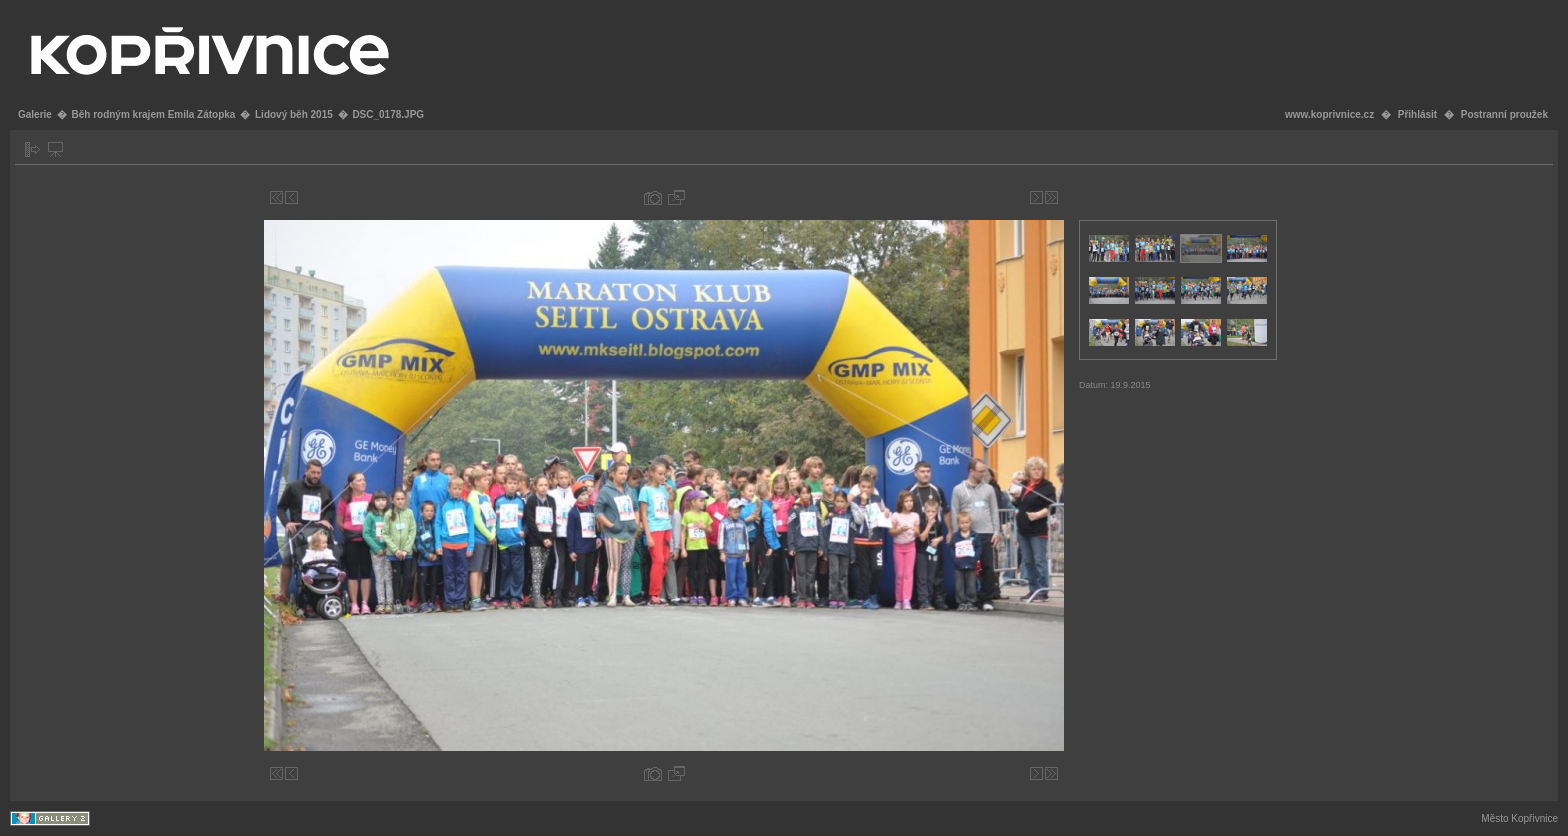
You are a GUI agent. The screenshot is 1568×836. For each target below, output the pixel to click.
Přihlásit (1417, 114)
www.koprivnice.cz (1329, 114)
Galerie (35, 114)
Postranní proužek (1504, 114)
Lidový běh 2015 (294, 114)
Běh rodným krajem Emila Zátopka (153, 114)
